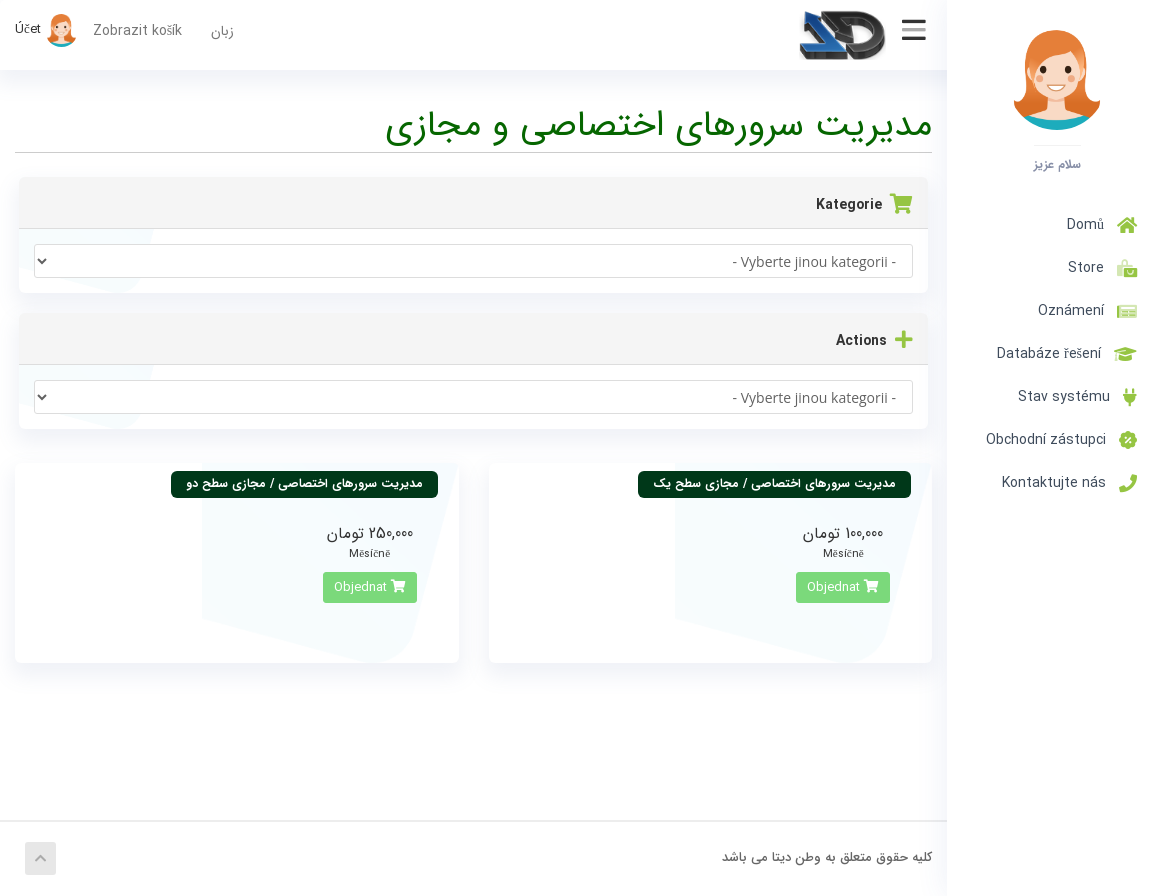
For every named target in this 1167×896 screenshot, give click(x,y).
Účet (46, 29)
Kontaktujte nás (1069, 483)
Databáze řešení (1067, 354)
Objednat (843, 587)
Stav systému (1077, 397)
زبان (222, 31)
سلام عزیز (1057, 164)
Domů (1102, 225)
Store (1098, 268)
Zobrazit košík (137, 31)
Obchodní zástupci (1061, 440)
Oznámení (1087, 311)
